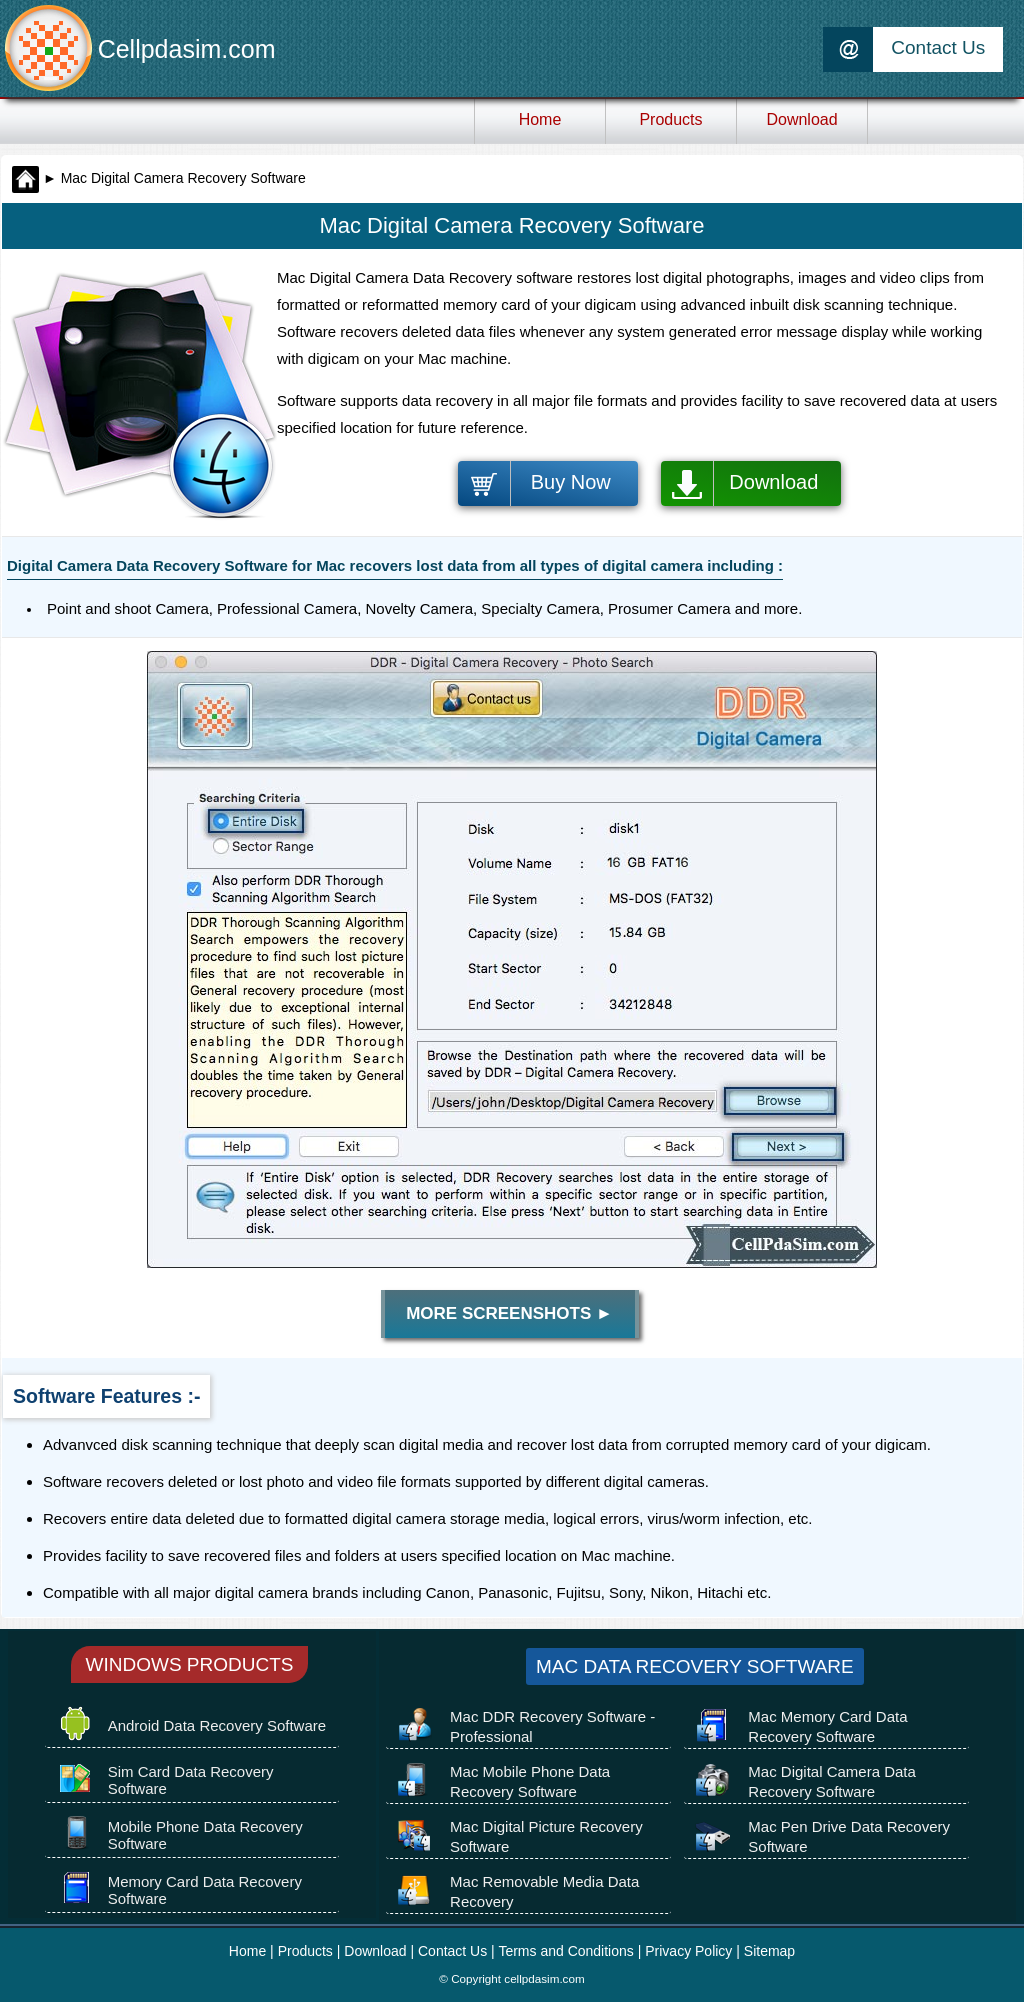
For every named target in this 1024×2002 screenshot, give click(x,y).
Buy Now (571, 482)
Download (773, 482)
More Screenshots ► (509, 1313)
